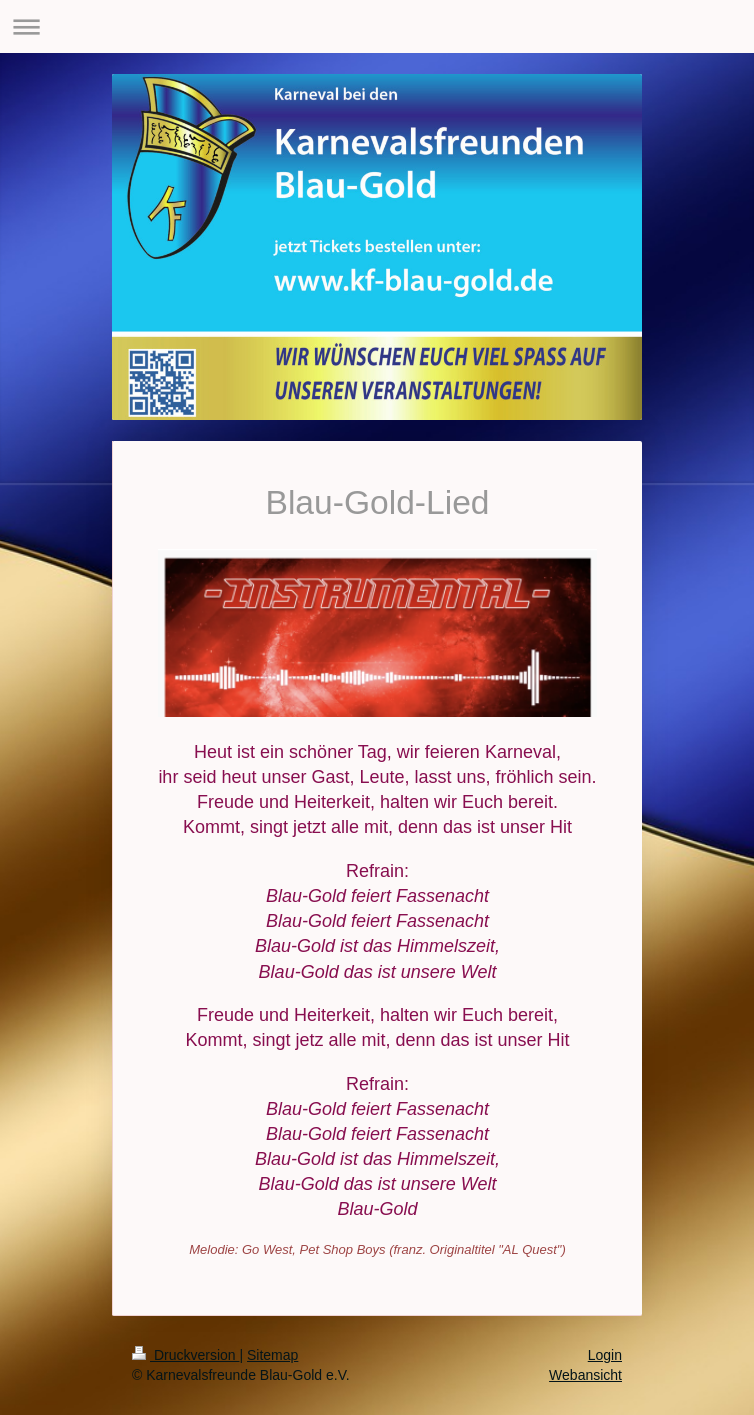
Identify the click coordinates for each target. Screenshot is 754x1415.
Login (605, 1355)
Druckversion (185, 1355)
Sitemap (272, 1355)
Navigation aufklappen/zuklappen (377, 26)
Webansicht (585, 1375)
